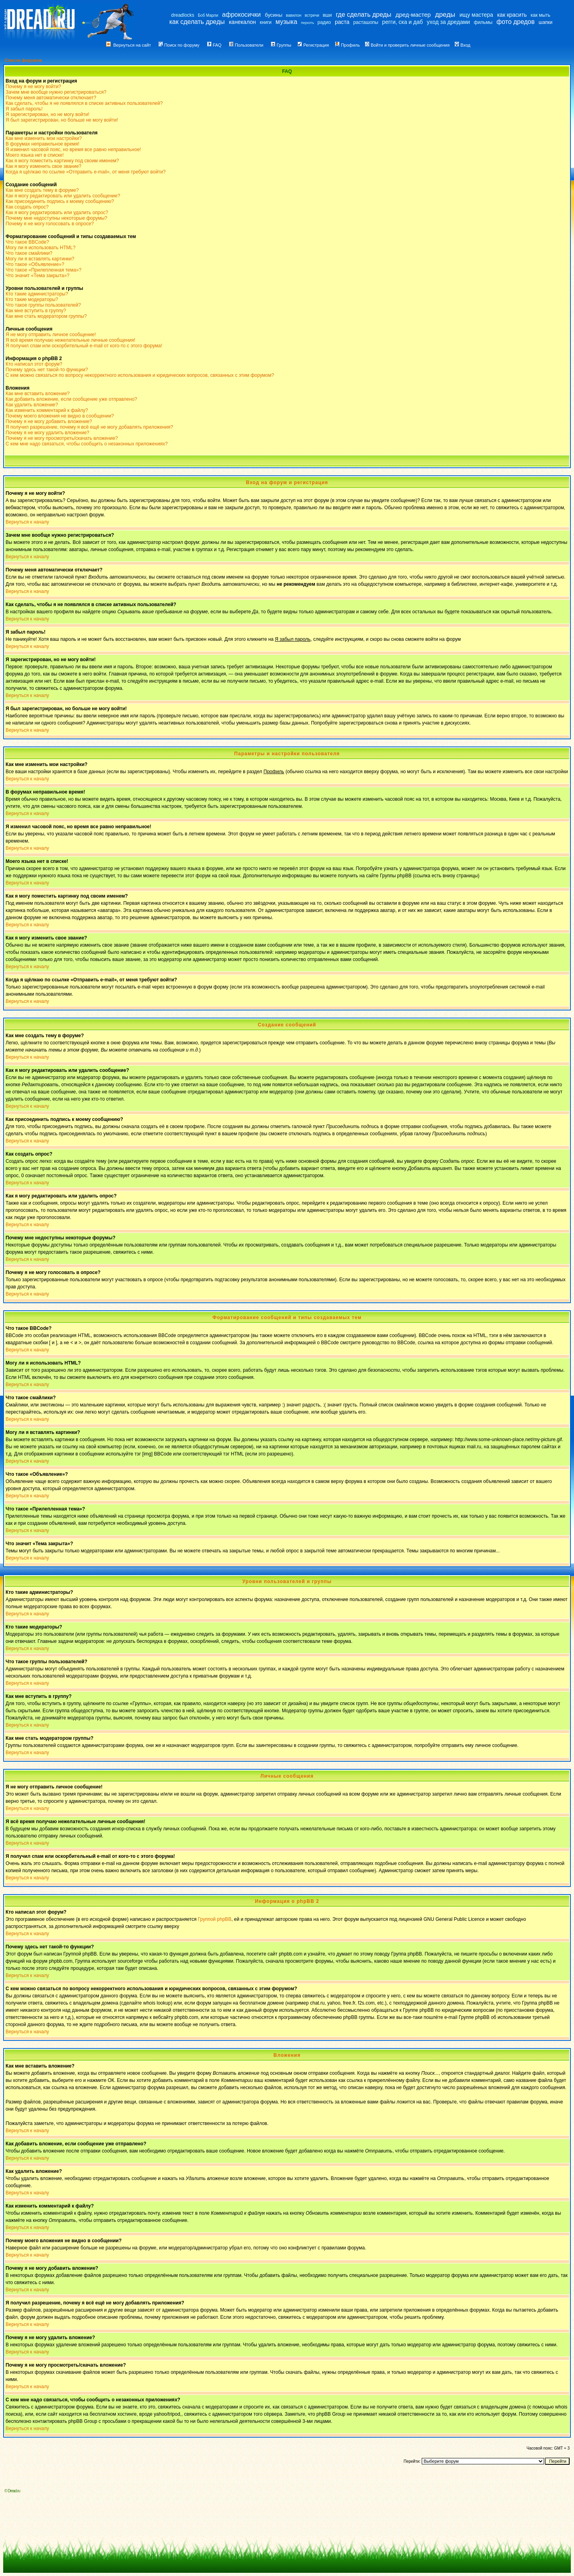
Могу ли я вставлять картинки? (40, 259)
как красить (512, 15)
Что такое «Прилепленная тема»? (43, 270)
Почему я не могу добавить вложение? (49, 421)
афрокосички (241, 14)
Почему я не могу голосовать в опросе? (50, 223)
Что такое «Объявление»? (35, 264)
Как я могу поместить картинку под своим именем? (62, 160)
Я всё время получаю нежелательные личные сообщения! (70, 340)
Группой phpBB (214, 1919)
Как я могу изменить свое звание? (43, 166)
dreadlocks (182, 15)
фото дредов (516, 21)
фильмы (483, 22)
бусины (273, 15)
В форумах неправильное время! (42, 144)
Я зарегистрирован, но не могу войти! (47, 114)
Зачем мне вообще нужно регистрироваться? (56, 92)
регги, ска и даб (402, 22)
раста (342, 22)
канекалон (242, 22)
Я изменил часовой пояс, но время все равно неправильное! (73, 149)
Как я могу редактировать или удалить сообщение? (63, 196)
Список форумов (23, 60)
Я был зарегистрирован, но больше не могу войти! (62, 120)
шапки (545, 22)
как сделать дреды (197, 21)
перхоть (307, 23)
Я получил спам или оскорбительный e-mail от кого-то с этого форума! (84, 346)
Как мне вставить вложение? (38, 393)
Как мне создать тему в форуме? (42, 190)
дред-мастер (413, 14)
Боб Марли (208, 15)
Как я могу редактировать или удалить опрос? (57, 212)
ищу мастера (476, 15)
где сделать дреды (363, 14)
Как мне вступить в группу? (36, 310)
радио (324, 22)
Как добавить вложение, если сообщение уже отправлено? (71, 399)
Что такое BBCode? (27, 242)
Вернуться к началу (27, 522)
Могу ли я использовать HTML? (40, 247)
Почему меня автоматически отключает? (51, 97)
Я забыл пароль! (24, 109)
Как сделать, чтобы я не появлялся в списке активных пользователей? (84, 103)
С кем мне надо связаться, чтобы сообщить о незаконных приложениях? (87, 444)
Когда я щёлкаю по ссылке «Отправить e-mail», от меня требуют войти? (85, 172)
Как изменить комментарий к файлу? (47, 410)
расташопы (365, 22)
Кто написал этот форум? (34, 364)
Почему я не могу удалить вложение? (47, 432)
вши (327, 15)
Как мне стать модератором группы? (46, 316)
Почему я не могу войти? (33, 86)
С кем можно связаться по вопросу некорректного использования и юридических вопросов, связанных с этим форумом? (140, 375)
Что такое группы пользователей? (43, 305)
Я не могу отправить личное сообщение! (51, 334)
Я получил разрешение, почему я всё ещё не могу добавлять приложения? (89, 427)
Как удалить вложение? (32, 405)
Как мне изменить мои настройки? (44, 138)
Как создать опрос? (27, 207)
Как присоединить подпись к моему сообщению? (60, 201)
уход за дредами (448, 22)
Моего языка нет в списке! (35, 155)
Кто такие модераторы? (32, 299)
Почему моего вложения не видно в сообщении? (60, 416)
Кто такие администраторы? (37, 294)
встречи (312, 15)
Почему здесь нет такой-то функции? (47, 369)
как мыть (540, 15)
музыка (286, 21)
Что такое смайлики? (29, 253)
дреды (445, 14)
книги (266, 22)
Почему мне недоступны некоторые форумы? (56, 218)
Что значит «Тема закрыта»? (37, 275)
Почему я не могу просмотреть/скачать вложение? (62, 438)
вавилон (293, 15)
